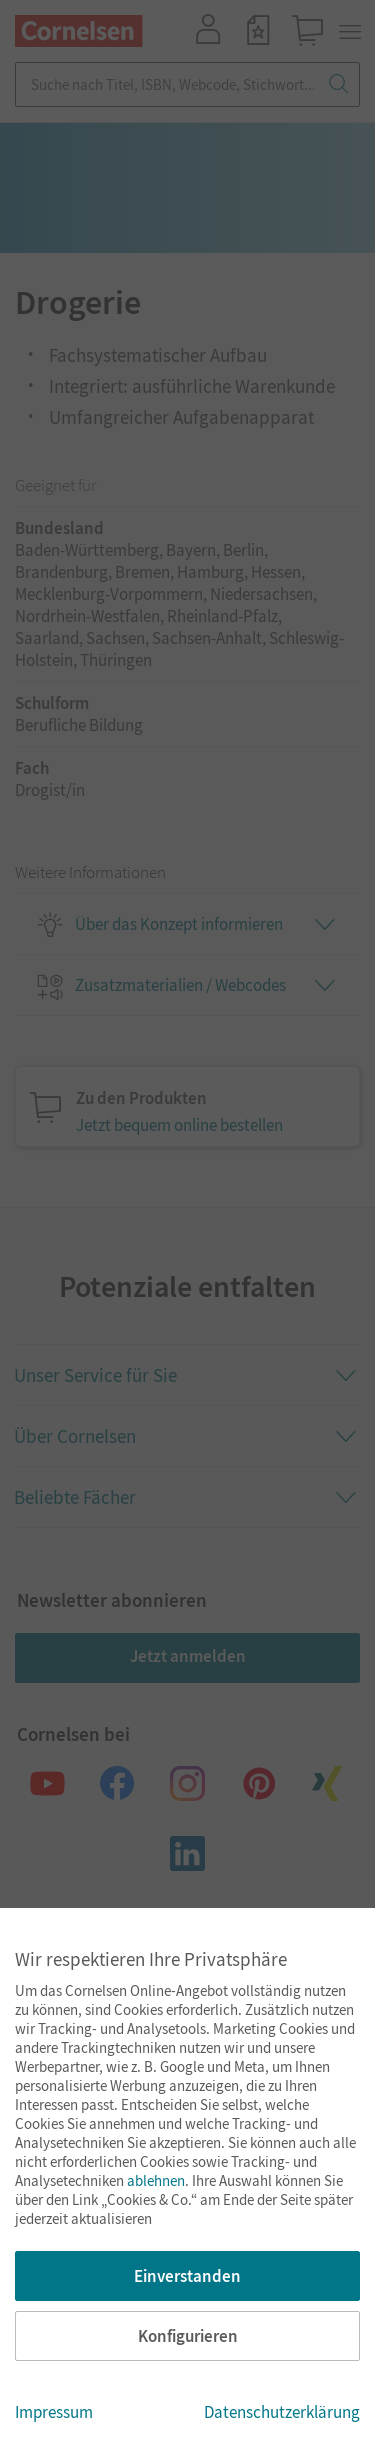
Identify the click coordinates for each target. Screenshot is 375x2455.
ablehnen (156, 2180)
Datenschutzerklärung (282, 2412)
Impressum (54, 2412)
